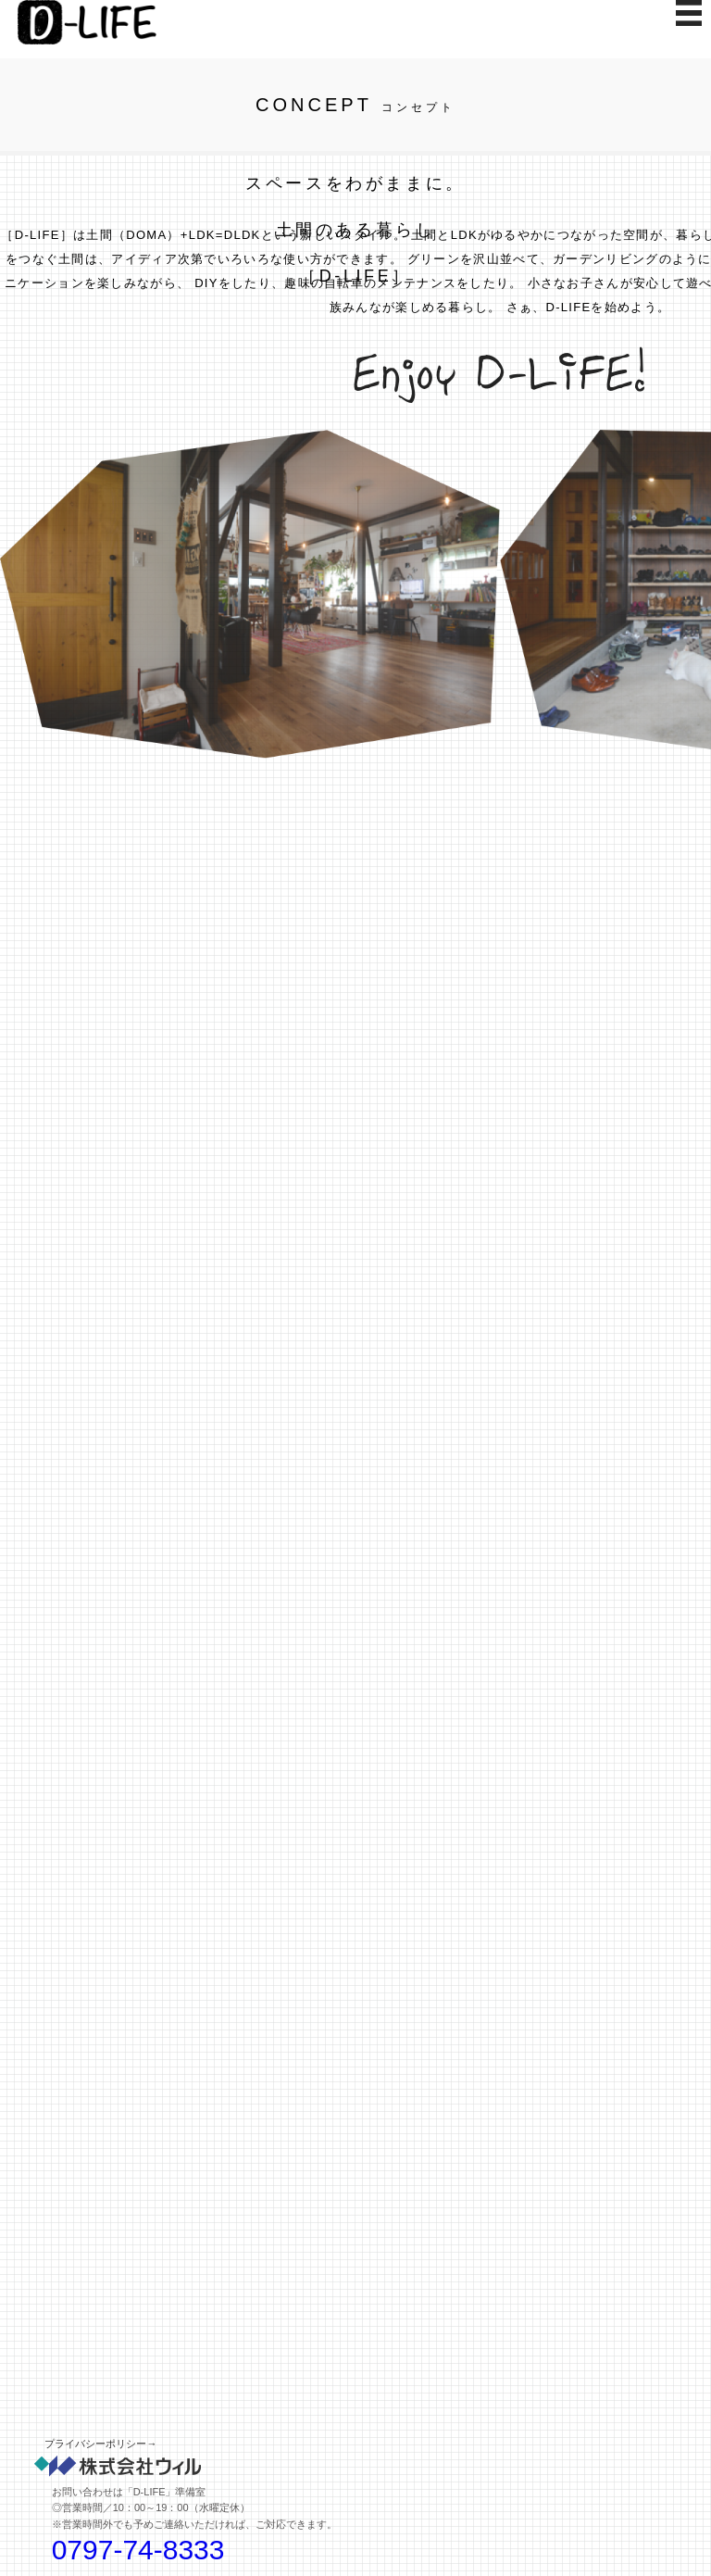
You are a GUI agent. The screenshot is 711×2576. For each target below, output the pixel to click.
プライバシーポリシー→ (100, 2443)
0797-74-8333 (138, 2549)
